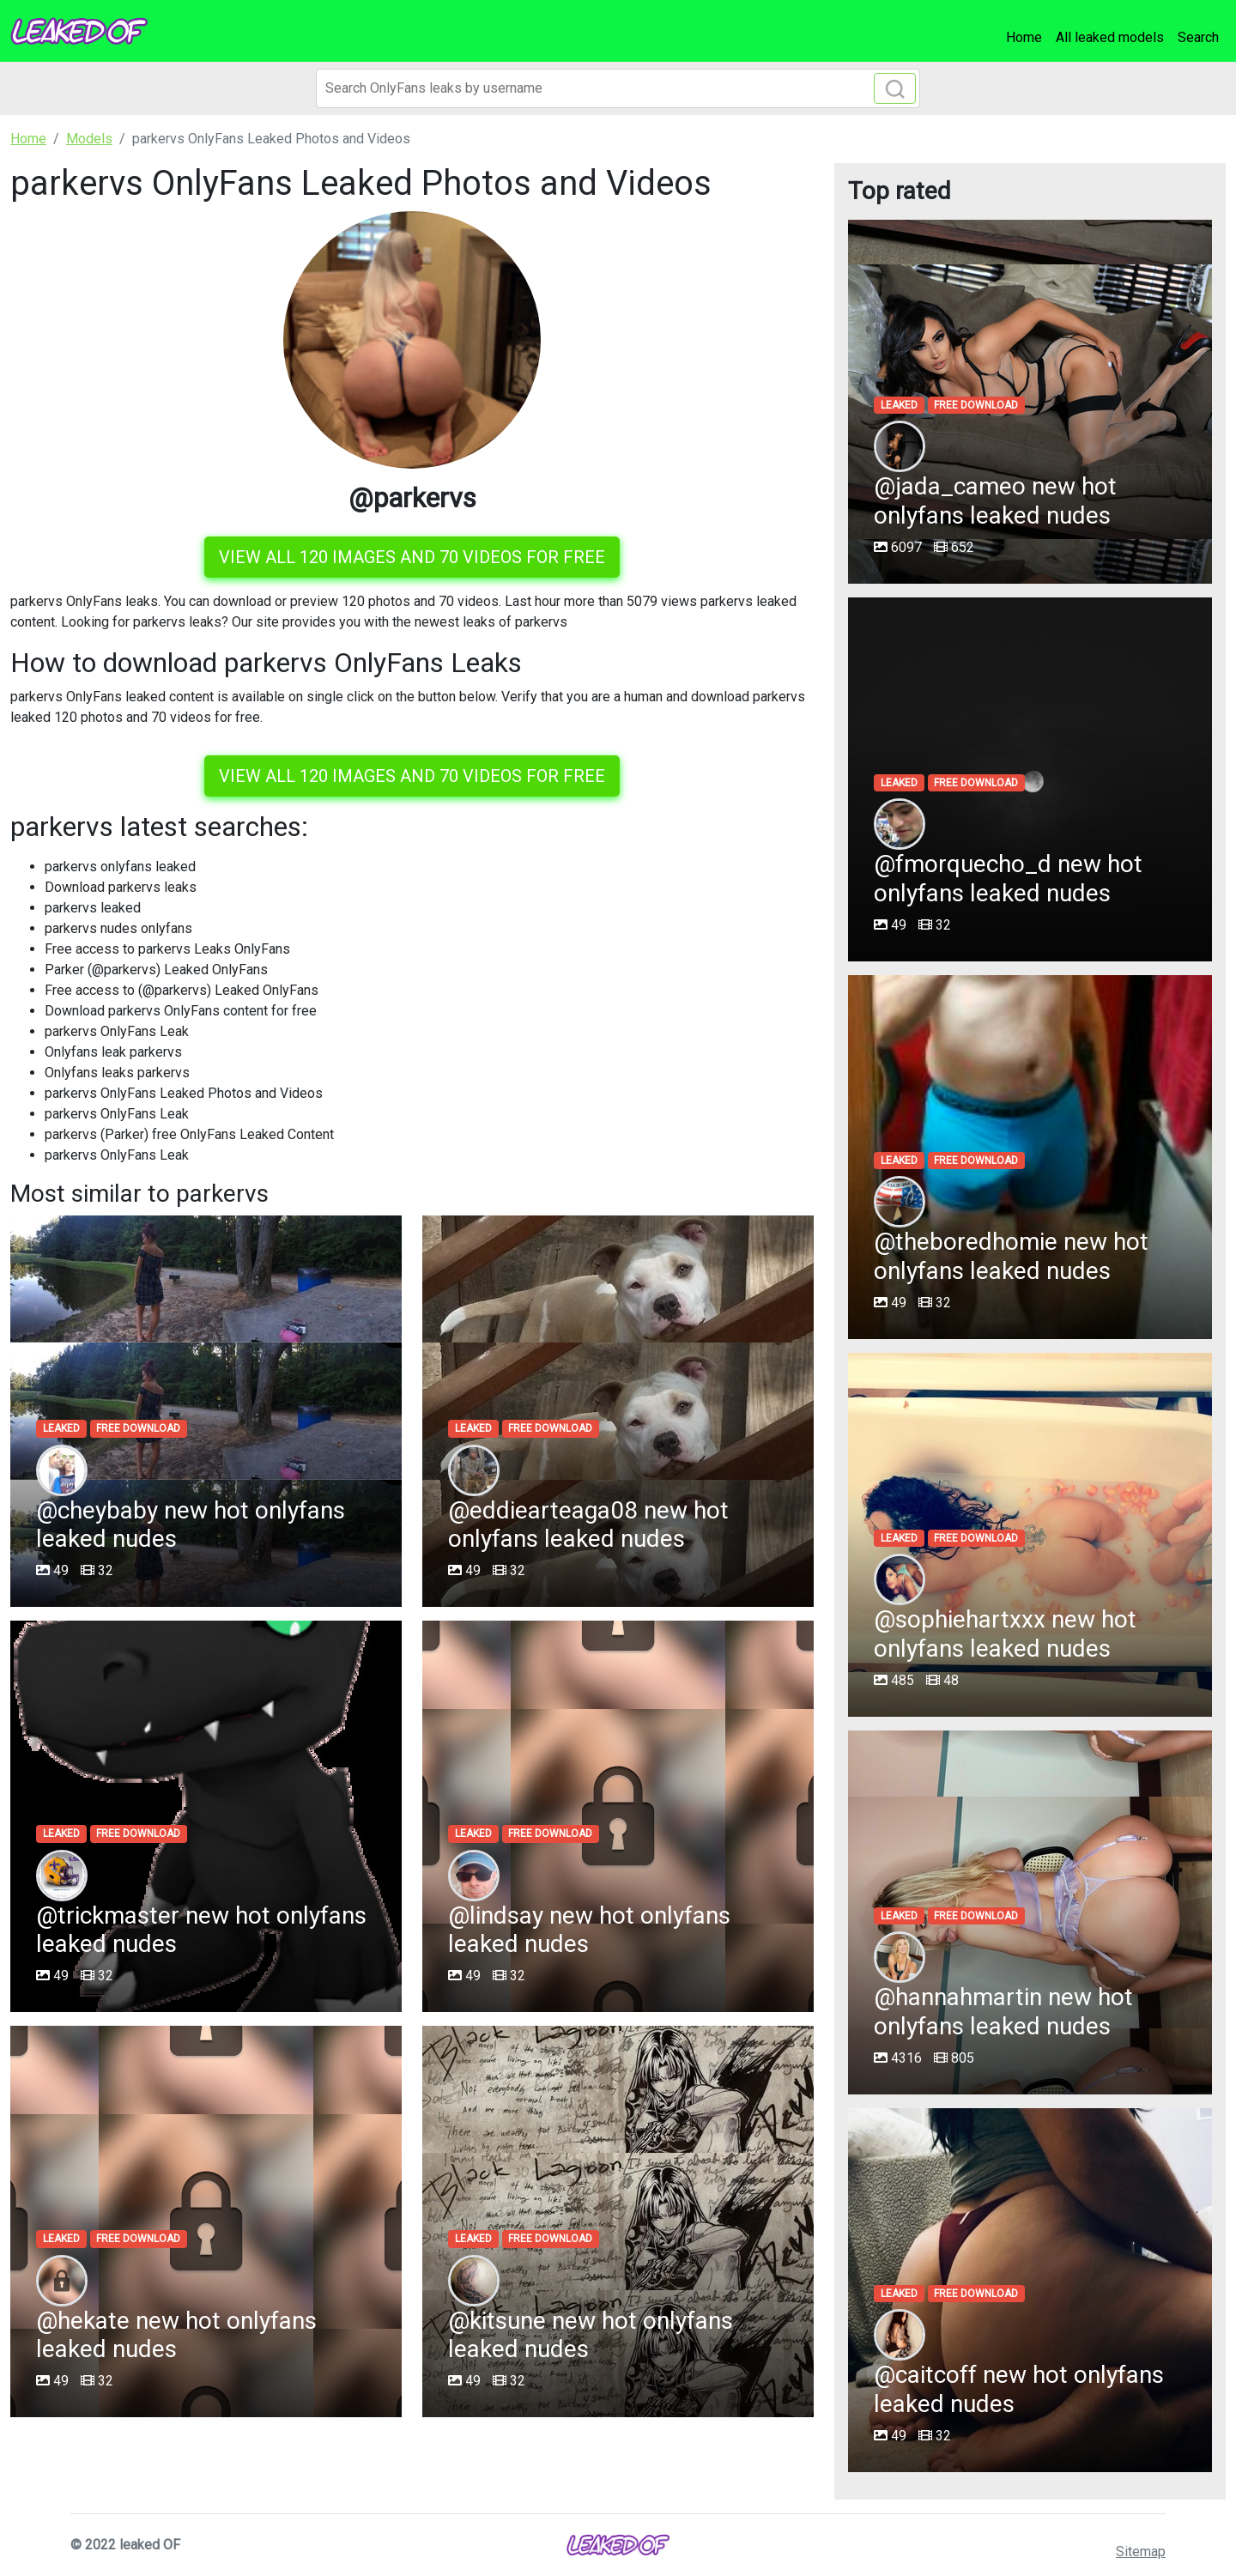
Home (1024, 37)
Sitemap (1141, 2551)
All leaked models (1110, 37)
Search (1198, 37)
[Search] (618, 88)
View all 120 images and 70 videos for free (412, 557)
